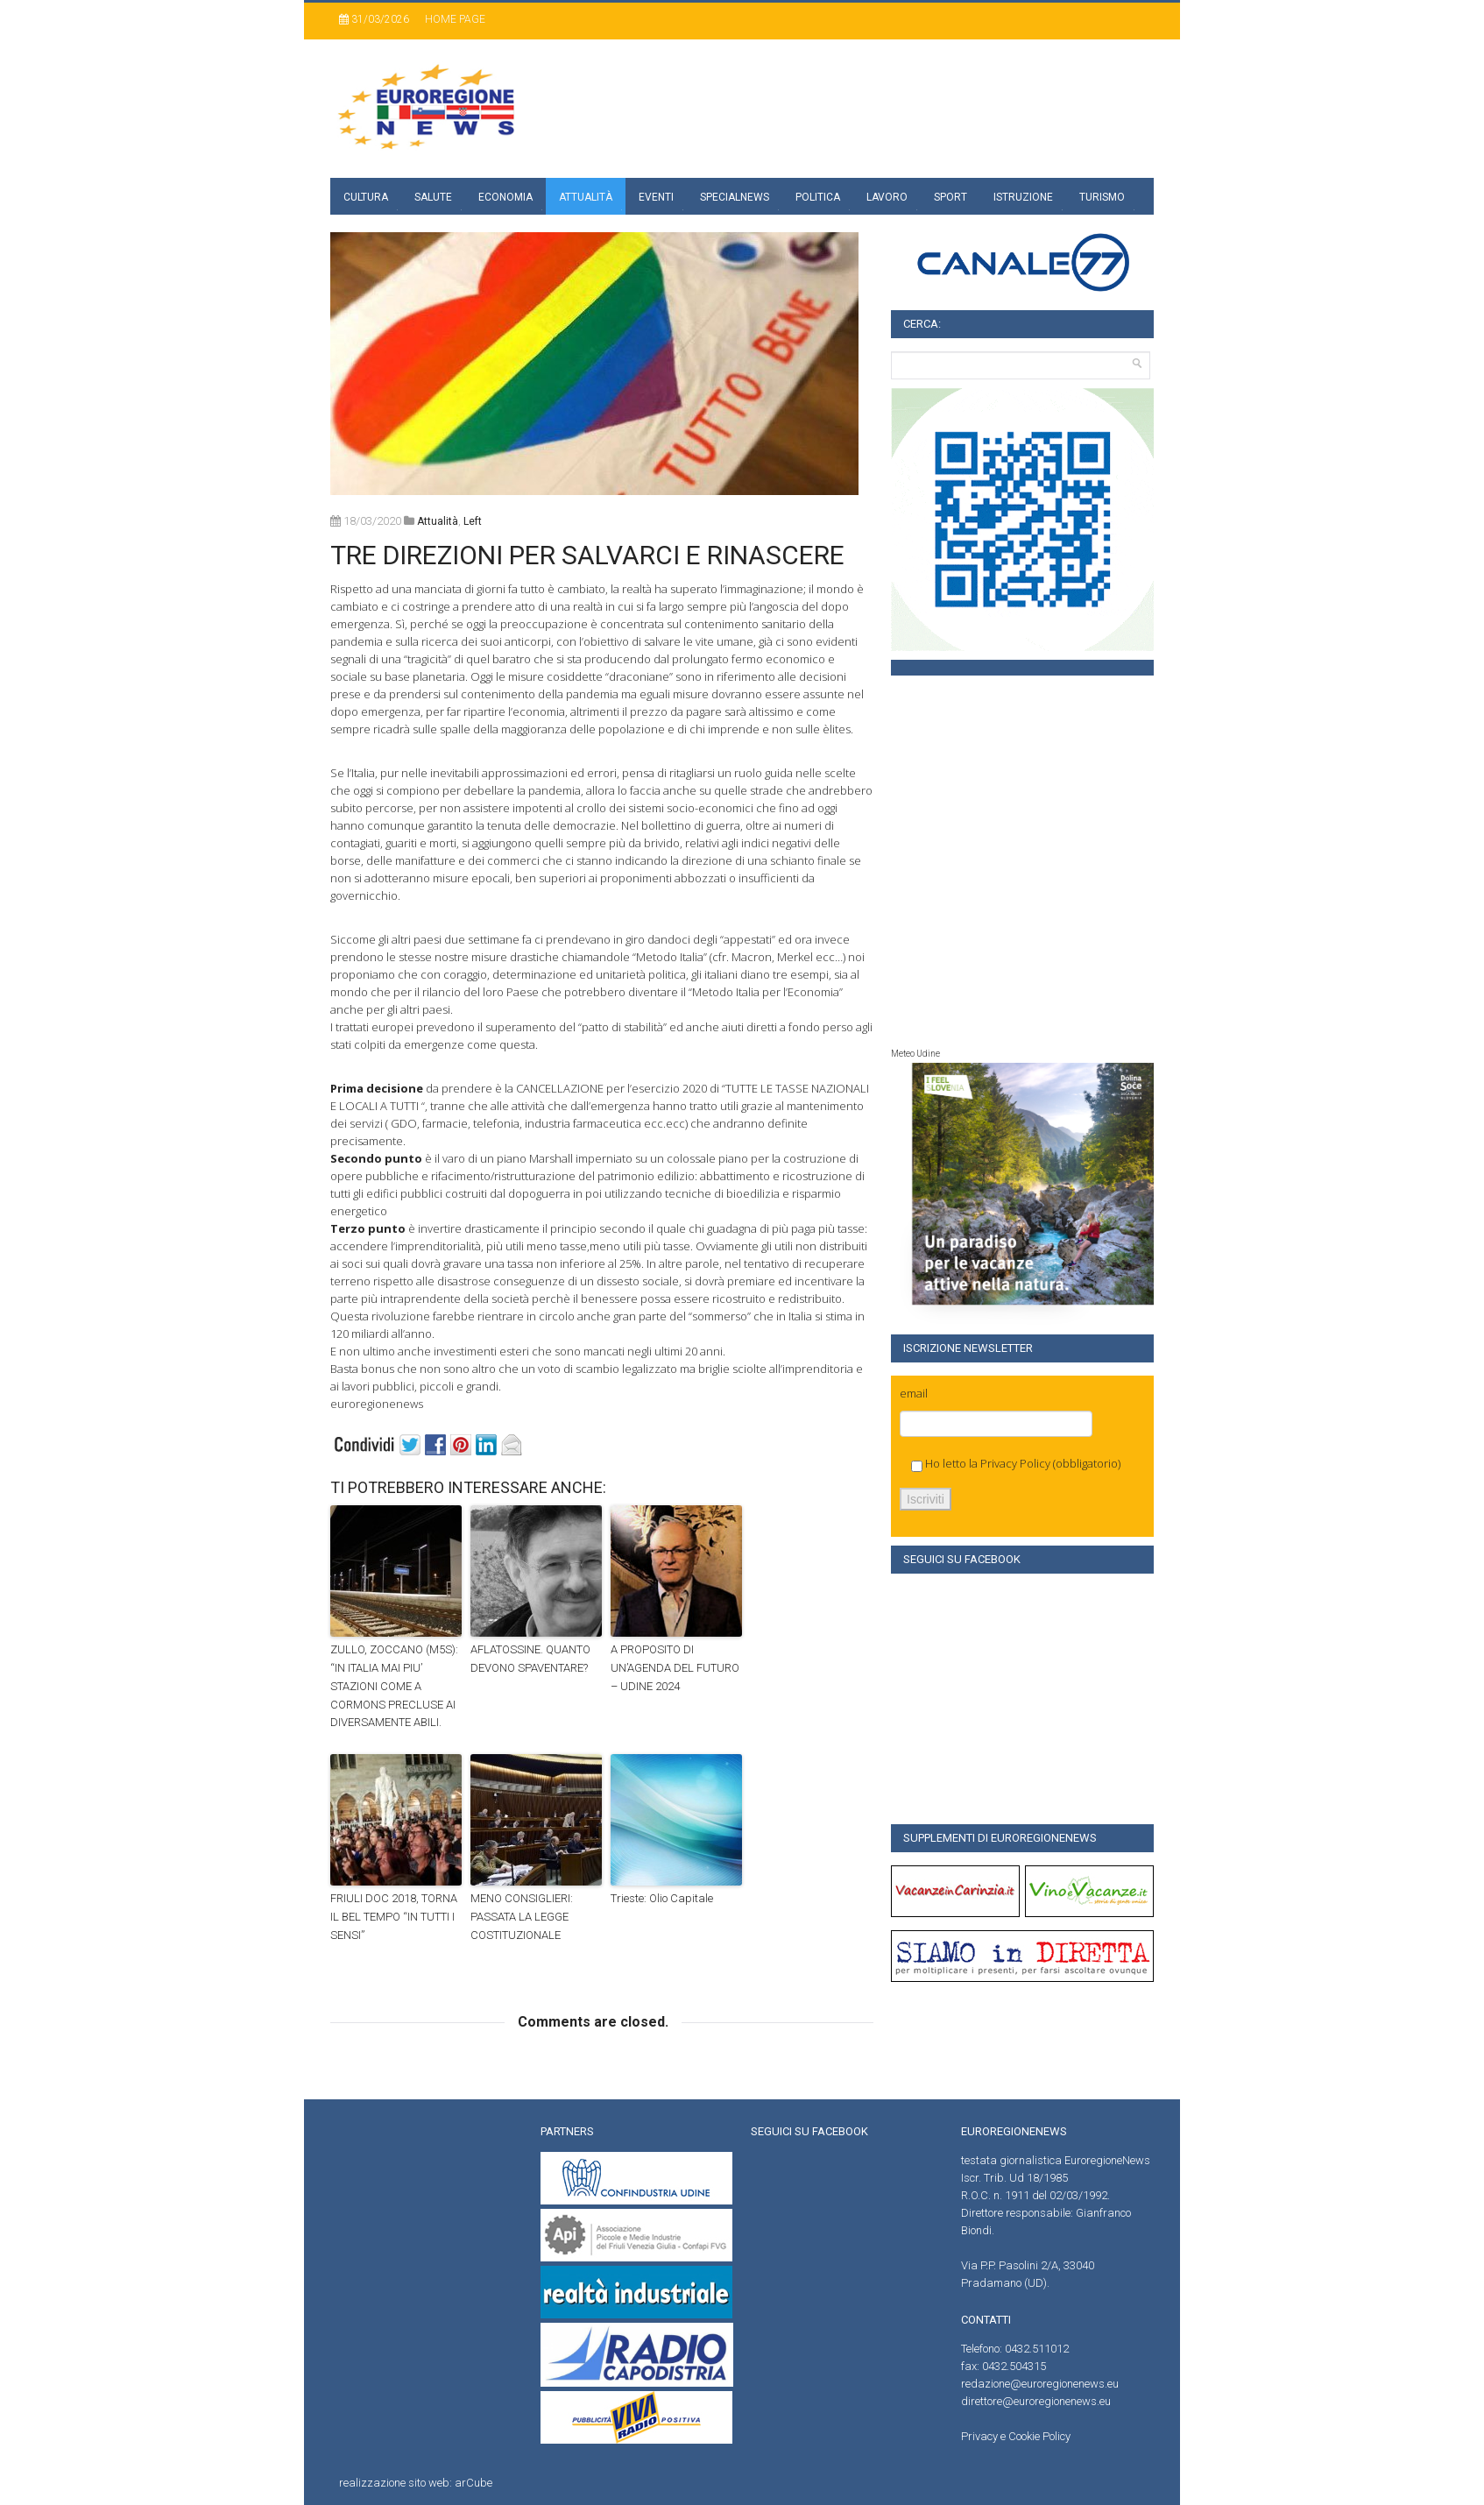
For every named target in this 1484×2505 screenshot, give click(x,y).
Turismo (1102, 197)
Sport (950, 197)
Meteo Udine (915, 1053)
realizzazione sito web (394, 2482)
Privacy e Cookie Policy (1016, 2436)
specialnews (734, 197)
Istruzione (1023, 197)
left (472, 521)
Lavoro (887, 197)
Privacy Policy (1015, 1463)
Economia (505, 197)
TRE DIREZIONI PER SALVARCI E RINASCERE (587, 555)
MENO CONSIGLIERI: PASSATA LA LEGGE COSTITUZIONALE (521, 1917)
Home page (455, 19)
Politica (817, 197)
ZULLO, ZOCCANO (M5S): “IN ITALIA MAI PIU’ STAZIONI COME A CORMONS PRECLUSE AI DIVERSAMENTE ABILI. (394, 1686)
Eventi (656, 197)
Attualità (585, 197)
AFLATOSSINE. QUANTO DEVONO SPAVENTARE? (530, 1658)
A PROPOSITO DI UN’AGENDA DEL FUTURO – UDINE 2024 (675, 1668)
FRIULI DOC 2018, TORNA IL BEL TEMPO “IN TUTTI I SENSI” (393, 1917)
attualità (437, 521)
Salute (433, 197)
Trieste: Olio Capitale (662, 1898)
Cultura (365, 197)
